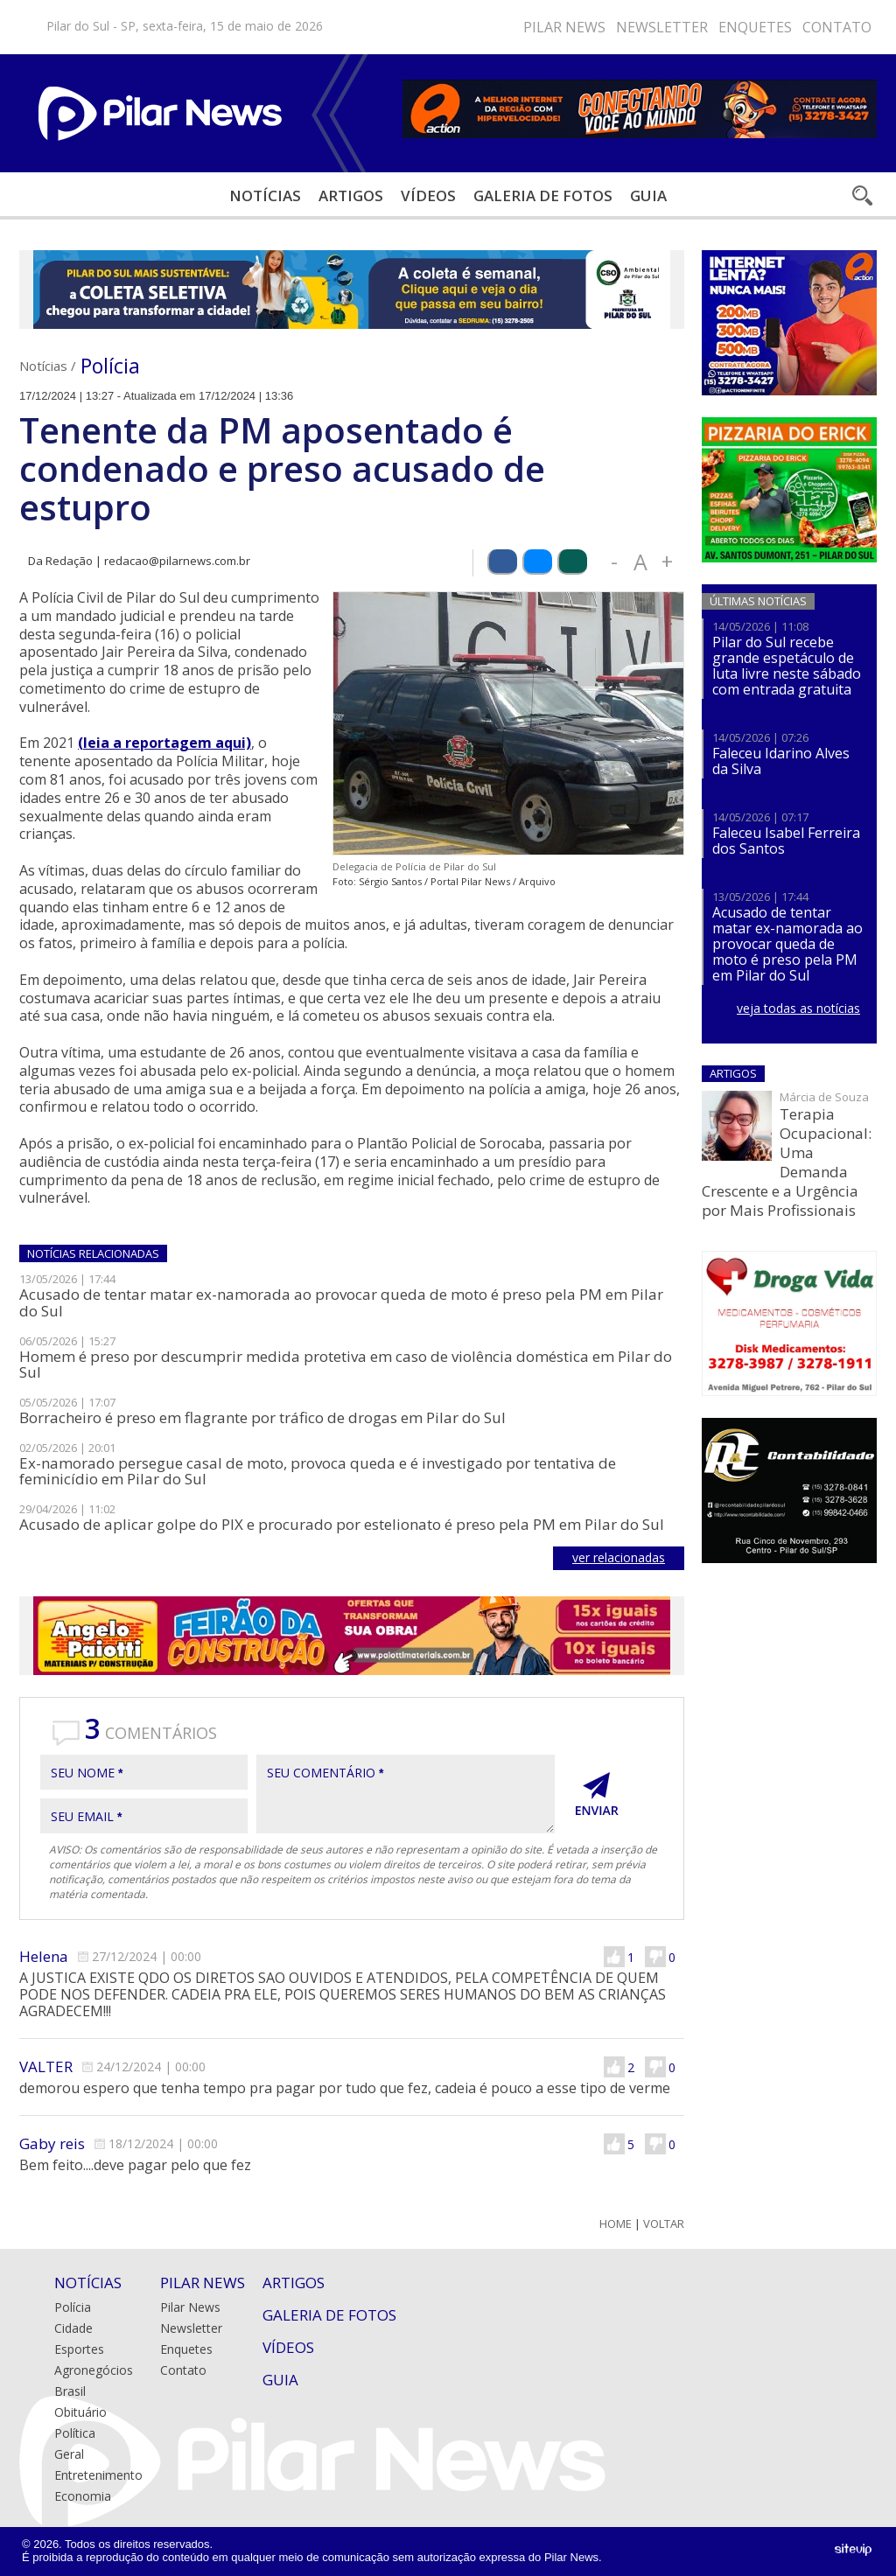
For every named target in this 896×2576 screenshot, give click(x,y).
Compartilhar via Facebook (502, 562)
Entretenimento (98, 2475)
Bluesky (423, 27)
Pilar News (564, 27)
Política (74, 2433)
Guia (648, 195)
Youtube (450, 27)
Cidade (73, 2328)
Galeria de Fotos (329, 2315)
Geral (69, 2454)
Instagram (397, 27)
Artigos (350, 195)
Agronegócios (93, 2370)
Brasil (70, 2391)
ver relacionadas (618, 1557)
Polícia (110, 366)
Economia (82, 2496)
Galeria (542, 195)
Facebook (371, 27)
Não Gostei (655, 1956)
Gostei (614, 1956)
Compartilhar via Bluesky (537, 562)
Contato (837, 27)
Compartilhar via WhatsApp (572, 562)
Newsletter (662, 27)
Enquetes (755, 27)
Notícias (265, 195)
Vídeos (428, 195)
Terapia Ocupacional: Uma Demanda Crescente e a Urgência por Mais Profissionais (787, 1162)
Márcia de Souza (824, 1097)
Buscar (861, 195)
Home (615, 2223)
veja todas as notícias (798, 1008)
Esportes (79, 2349)
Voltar (663, 2223)
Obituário (80, 2412)
